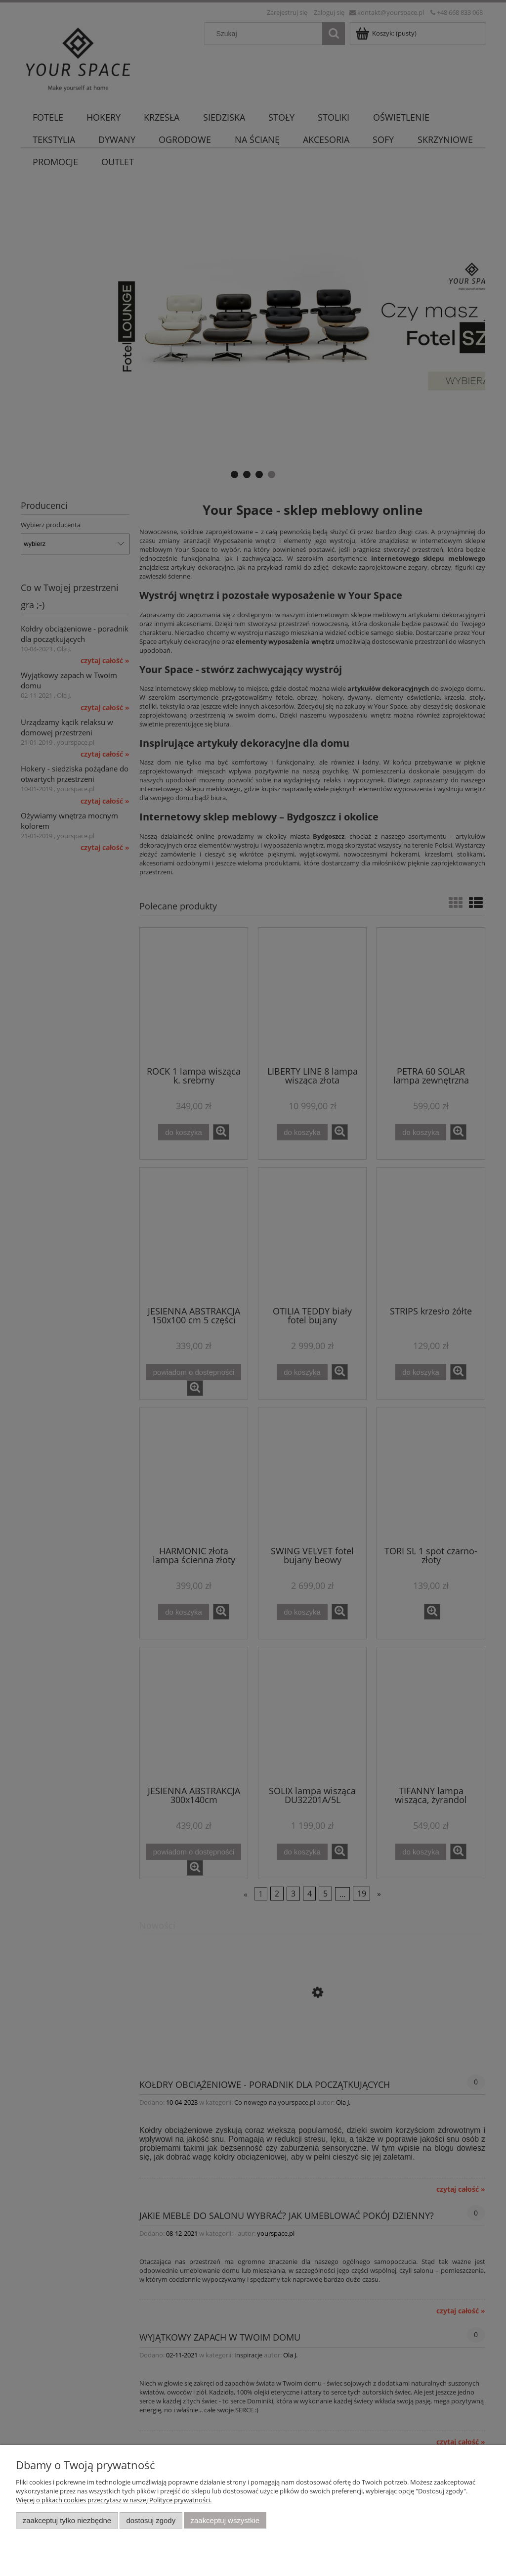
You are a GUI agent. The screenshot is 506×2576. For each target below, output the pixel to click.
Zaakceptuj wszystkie (225, 2520)
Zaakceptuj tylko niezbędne (67, 2520)
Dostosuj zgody (150, 2520)
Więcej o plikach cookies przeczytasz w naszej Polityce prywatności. (113, 2499)
